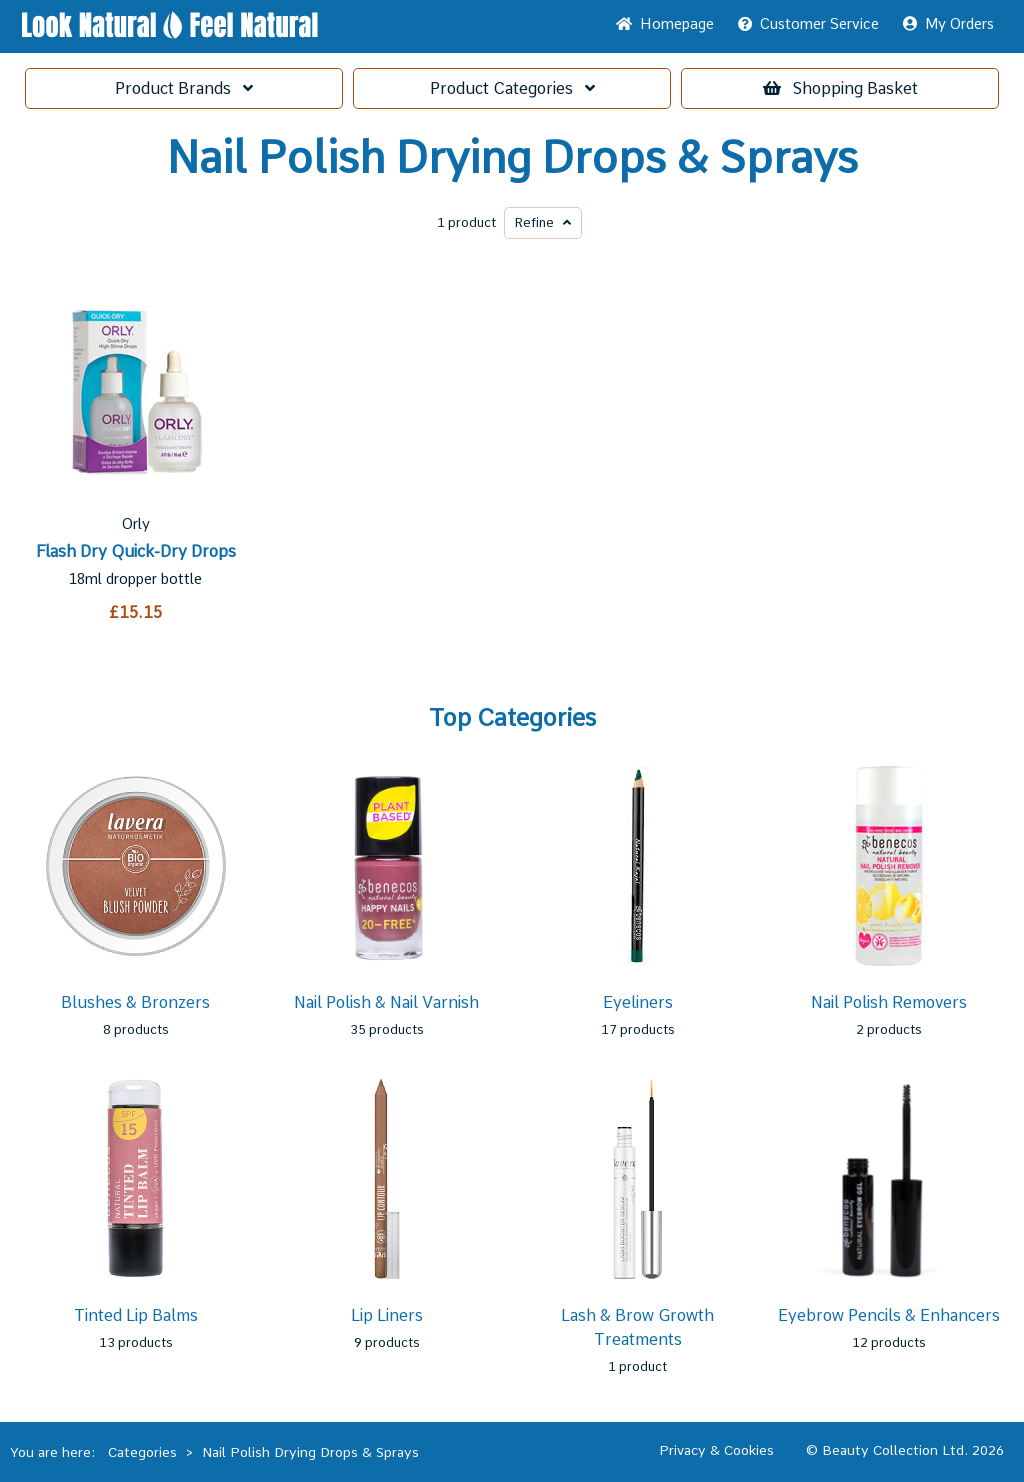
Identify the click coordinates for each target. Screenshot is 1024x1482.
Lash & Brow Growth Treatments (637, 1327)
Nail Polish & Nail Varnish (386, 1002)
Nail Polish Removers (889, 1002)
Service (808, 24)
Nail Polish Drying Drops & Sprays (512, 158)
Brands (184, 88)
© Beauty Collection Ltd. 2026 (905, 1450)
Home (665, 24)
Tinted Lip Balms (136, 1315)
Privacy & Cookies (716, 1450)
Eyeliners (638, 1002)
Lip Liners (387, 1315)
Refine (543, 222)
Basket (840, 88)
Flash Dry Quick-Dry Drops (136, 551)
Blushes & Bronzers (135, 1002)
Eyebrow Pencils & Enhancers (889, 1315)
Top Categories (512, 718)
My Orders (948, 24)
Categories (512, 88)
